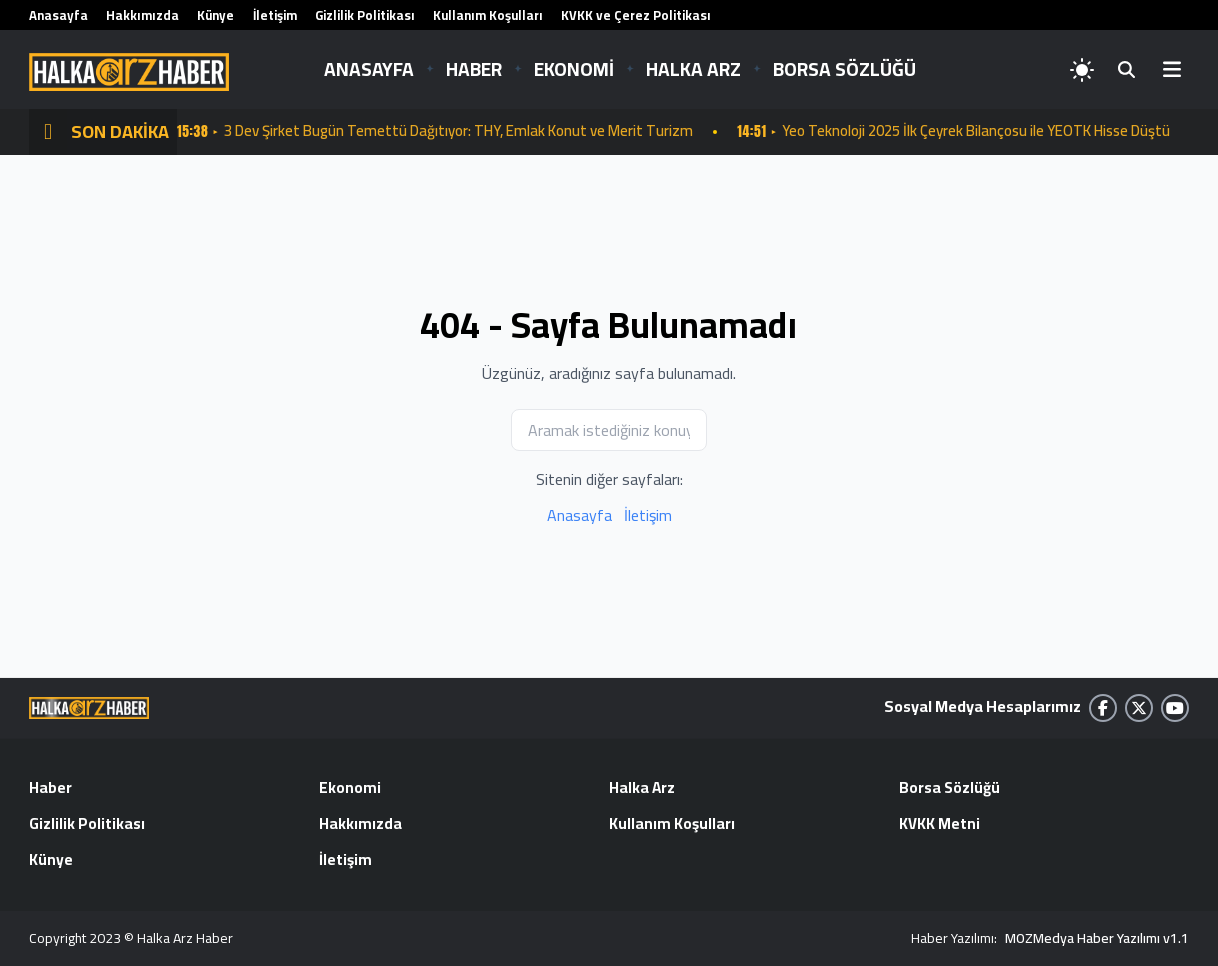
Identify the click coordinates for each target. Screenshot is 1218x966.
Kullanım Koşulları (488, 15)
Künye (215, 15)
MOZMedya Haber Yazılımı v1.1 (1097, 938)
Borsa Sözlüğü (950, 789)
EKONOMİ (574, 69)
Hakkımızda (142, 15)
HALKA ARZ (693, 69)
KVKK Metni (939, 825)
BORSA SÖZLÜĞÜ (844, 69)
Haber (50, 789)
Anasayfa (58, 15)
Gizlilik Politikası (365, 15)
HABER (474, 69)
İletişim (275, 15)
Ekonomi (349, 789)
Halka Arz (643, 789)
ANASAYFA (369, 69)
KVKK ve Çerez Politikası (636, 15)
